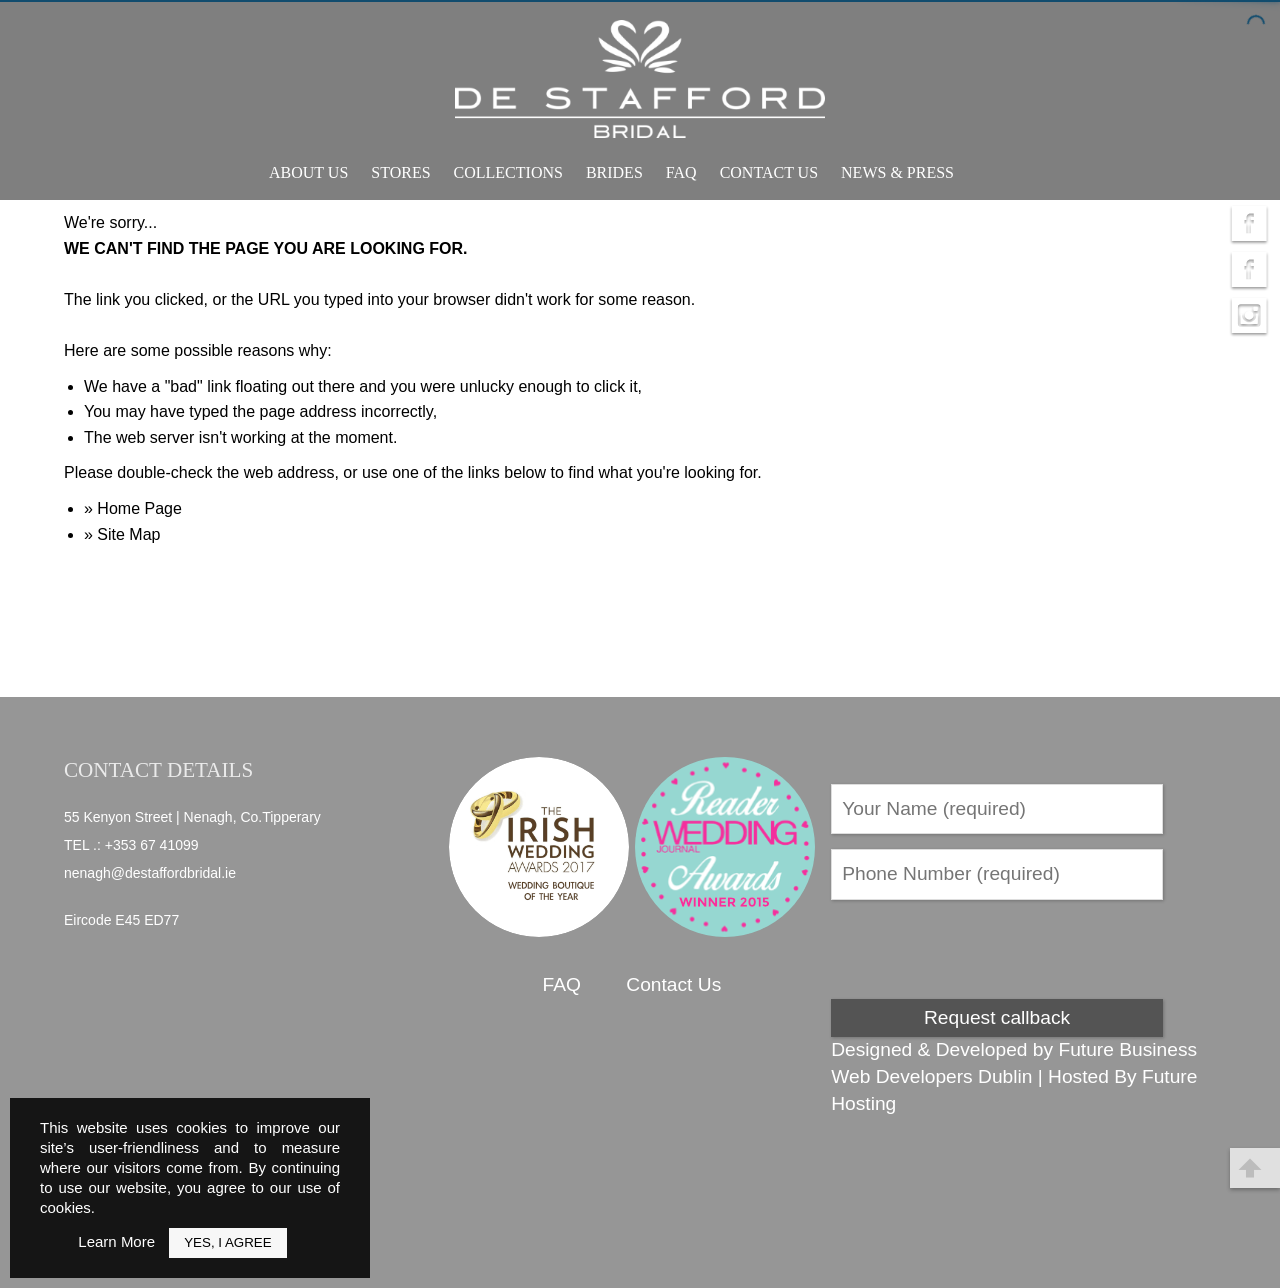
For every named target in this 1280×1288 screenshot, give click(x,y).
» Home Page (133, 508)
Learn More (116, 1241)
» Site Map (122, 534)
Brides (614, 172)
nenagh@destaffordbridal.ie (150, 873)
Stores (400, 172)
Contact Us (769, 172)
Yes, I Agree (227, 1242)
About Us (308, 172)
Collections (508, 172)
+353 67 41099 (152, 845)
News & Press (897, 172)
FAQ (681, 172)
